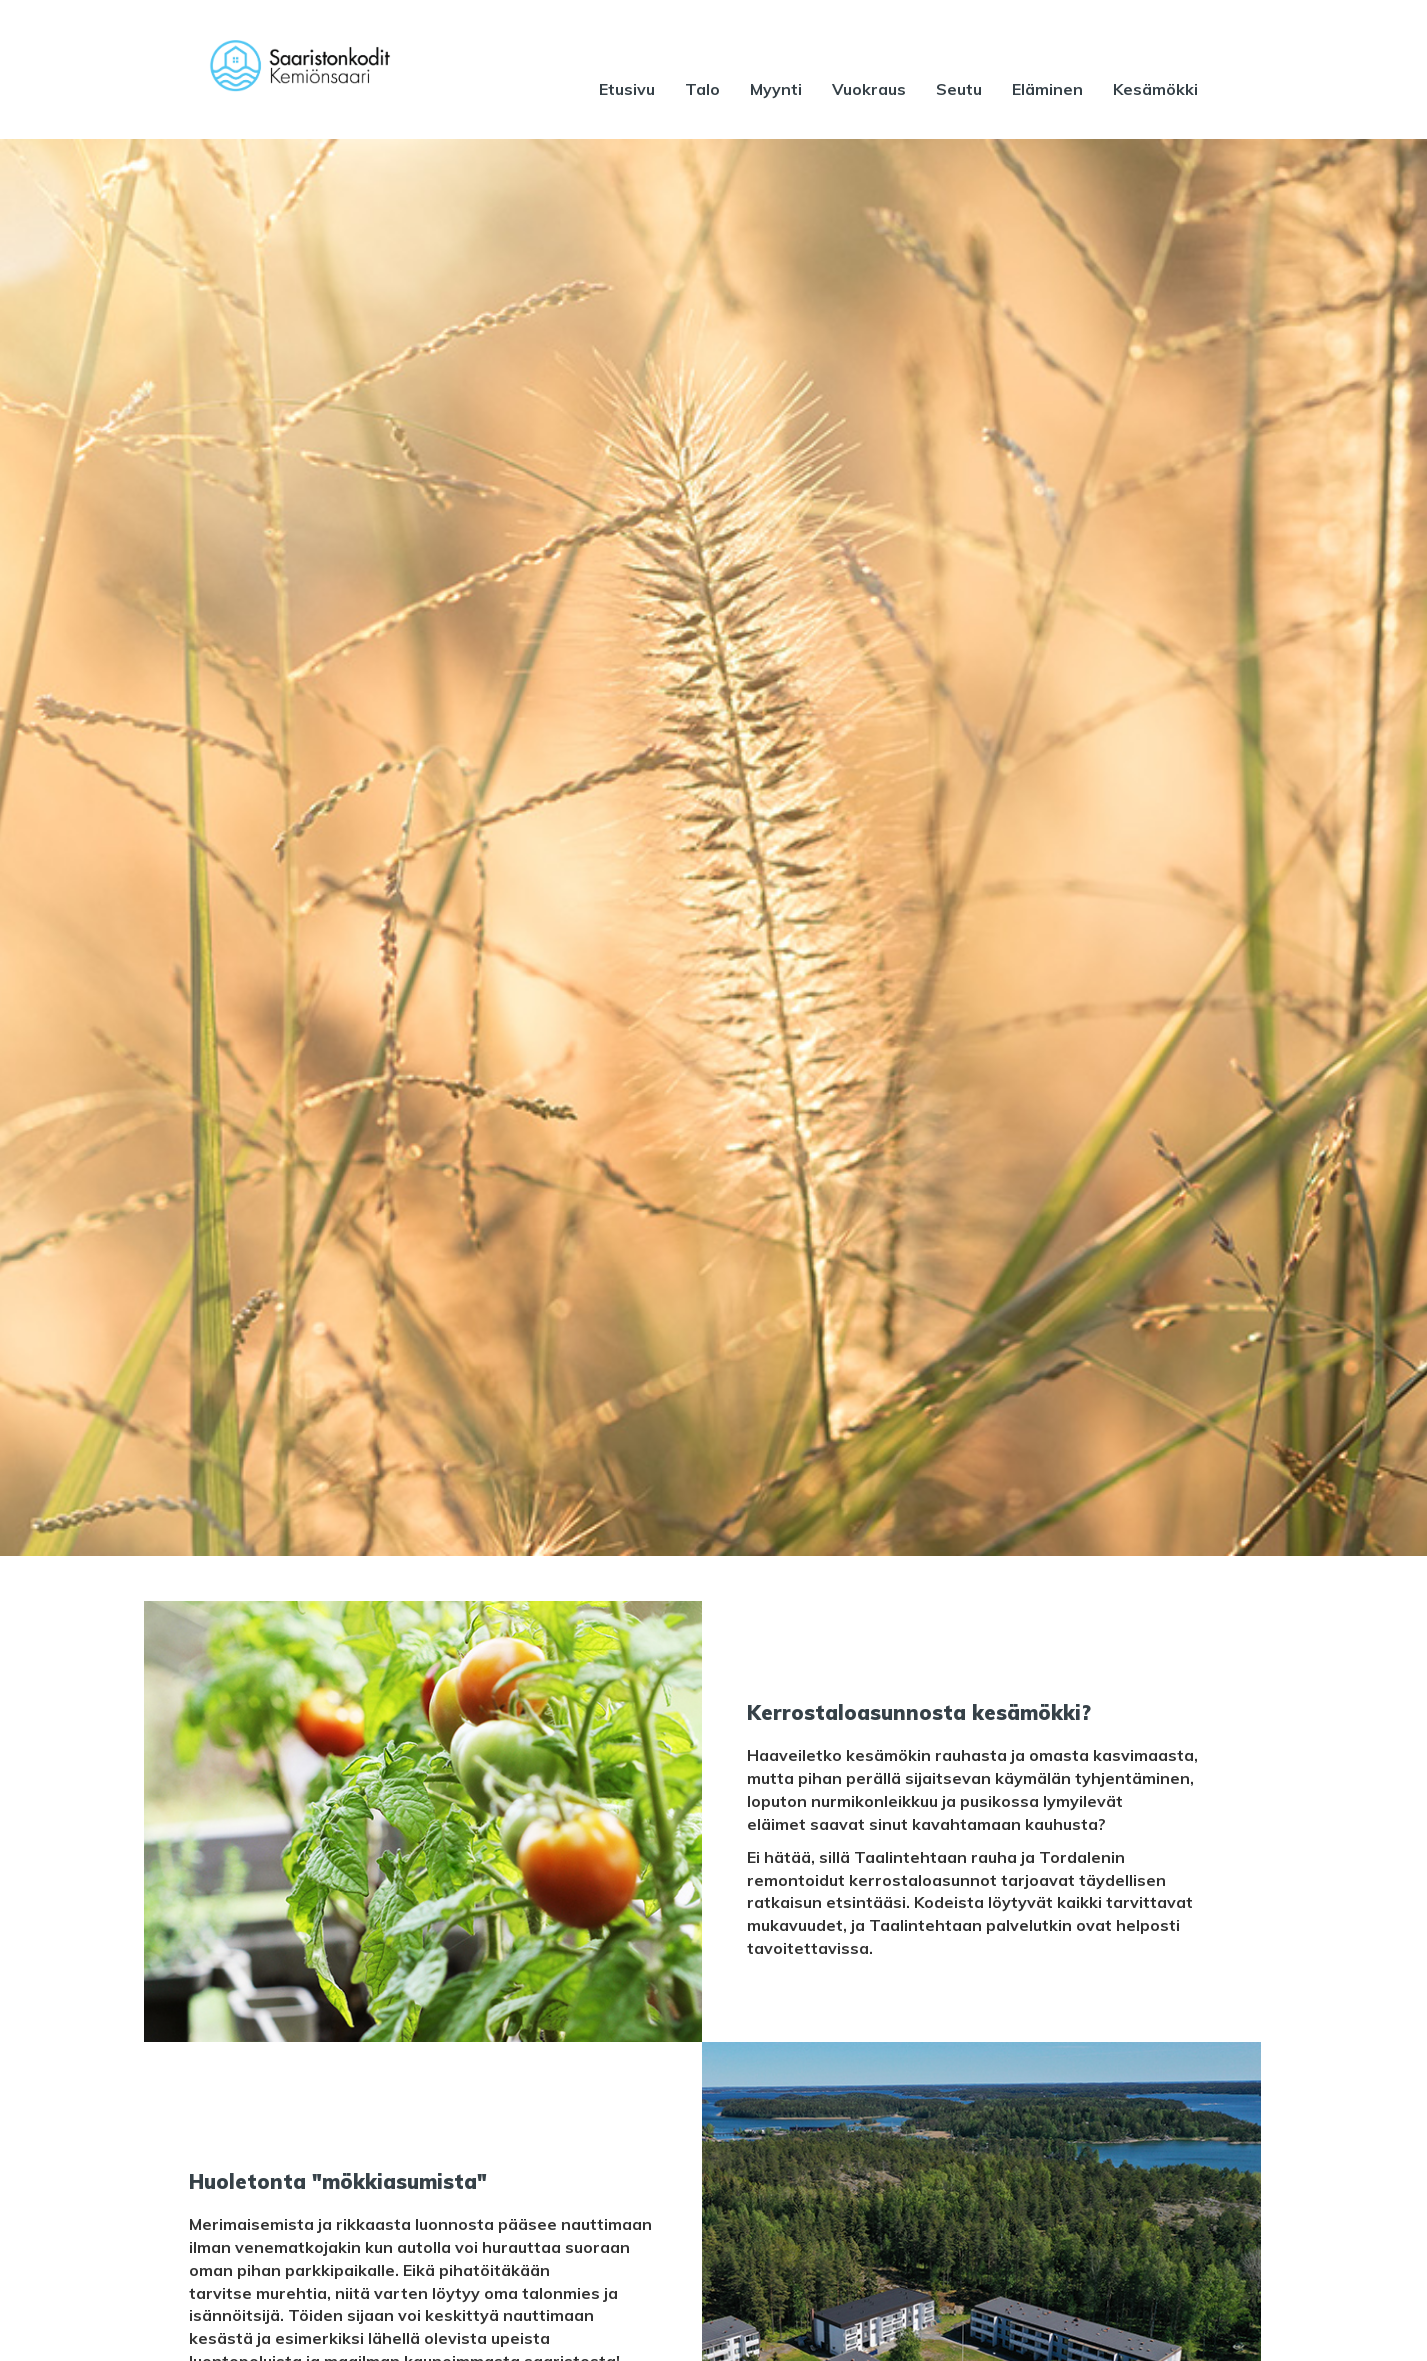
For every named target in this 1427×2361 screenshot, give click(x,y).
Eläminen (1047, 89)
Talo (702, 89)
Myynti (776, 89)
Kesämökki (1155, 89)
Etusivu (627, 89)
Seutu (959, 89)
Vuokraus (869, 89)
